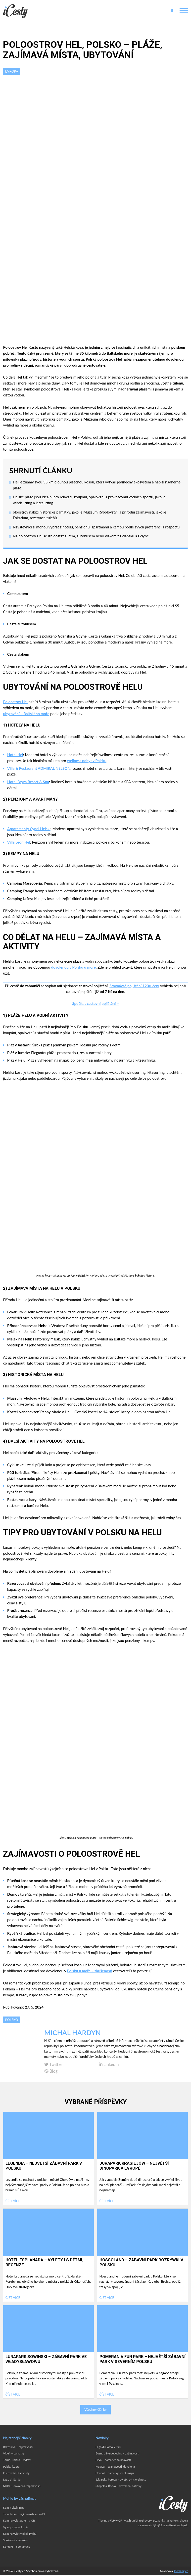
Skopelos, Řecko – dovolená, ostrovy (119, 2486)
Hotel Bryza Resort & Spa (28, 782)
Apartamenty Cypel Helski (28, 829)
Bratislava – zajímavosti (18, 2447)
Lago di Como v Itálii (108, 2447)
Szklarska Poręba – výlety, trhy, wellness (121, 2480)
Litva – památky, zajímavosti (113, 2460)
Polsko (11, 2020)
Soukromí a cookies (15, 2540)
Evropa (11, 72)
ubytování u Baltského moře (26, 714)
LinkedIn (109, 2065)
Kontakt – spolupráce (16, 2547)
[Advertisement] (95, 114)
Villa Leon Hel (18, 843)
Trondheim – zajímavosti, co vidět (24, 2514)
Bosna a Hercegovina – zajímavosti (117, 2453)
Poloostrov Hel (15, 702)
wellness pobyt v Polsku (86, 761)
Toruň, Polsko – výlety (17, 2460)
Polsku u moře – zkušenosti (89, 1971)
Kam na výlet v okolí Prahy (19, 2534)
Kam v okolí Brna (13, 2508)
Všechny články (95, 2410)
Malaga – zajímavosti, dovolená (115, 2467)
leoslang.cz (181, 2571)
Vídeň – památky (13, 2453)
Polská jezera (11, 2467)
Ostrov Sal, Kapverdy (16, 2473)
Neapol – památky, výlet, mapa (115, 2473)
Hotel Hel (15, 755)
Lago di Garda (11, 2480)
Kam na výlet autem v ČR (19, 2521)
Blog (51, 2072)
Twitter (53, 2065)
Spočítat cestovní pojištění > (95, 1004)
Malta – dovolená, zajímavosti (21, 2486)
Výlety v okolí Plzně (15, 2527)
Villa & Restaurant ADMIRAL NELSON (38, 769)
